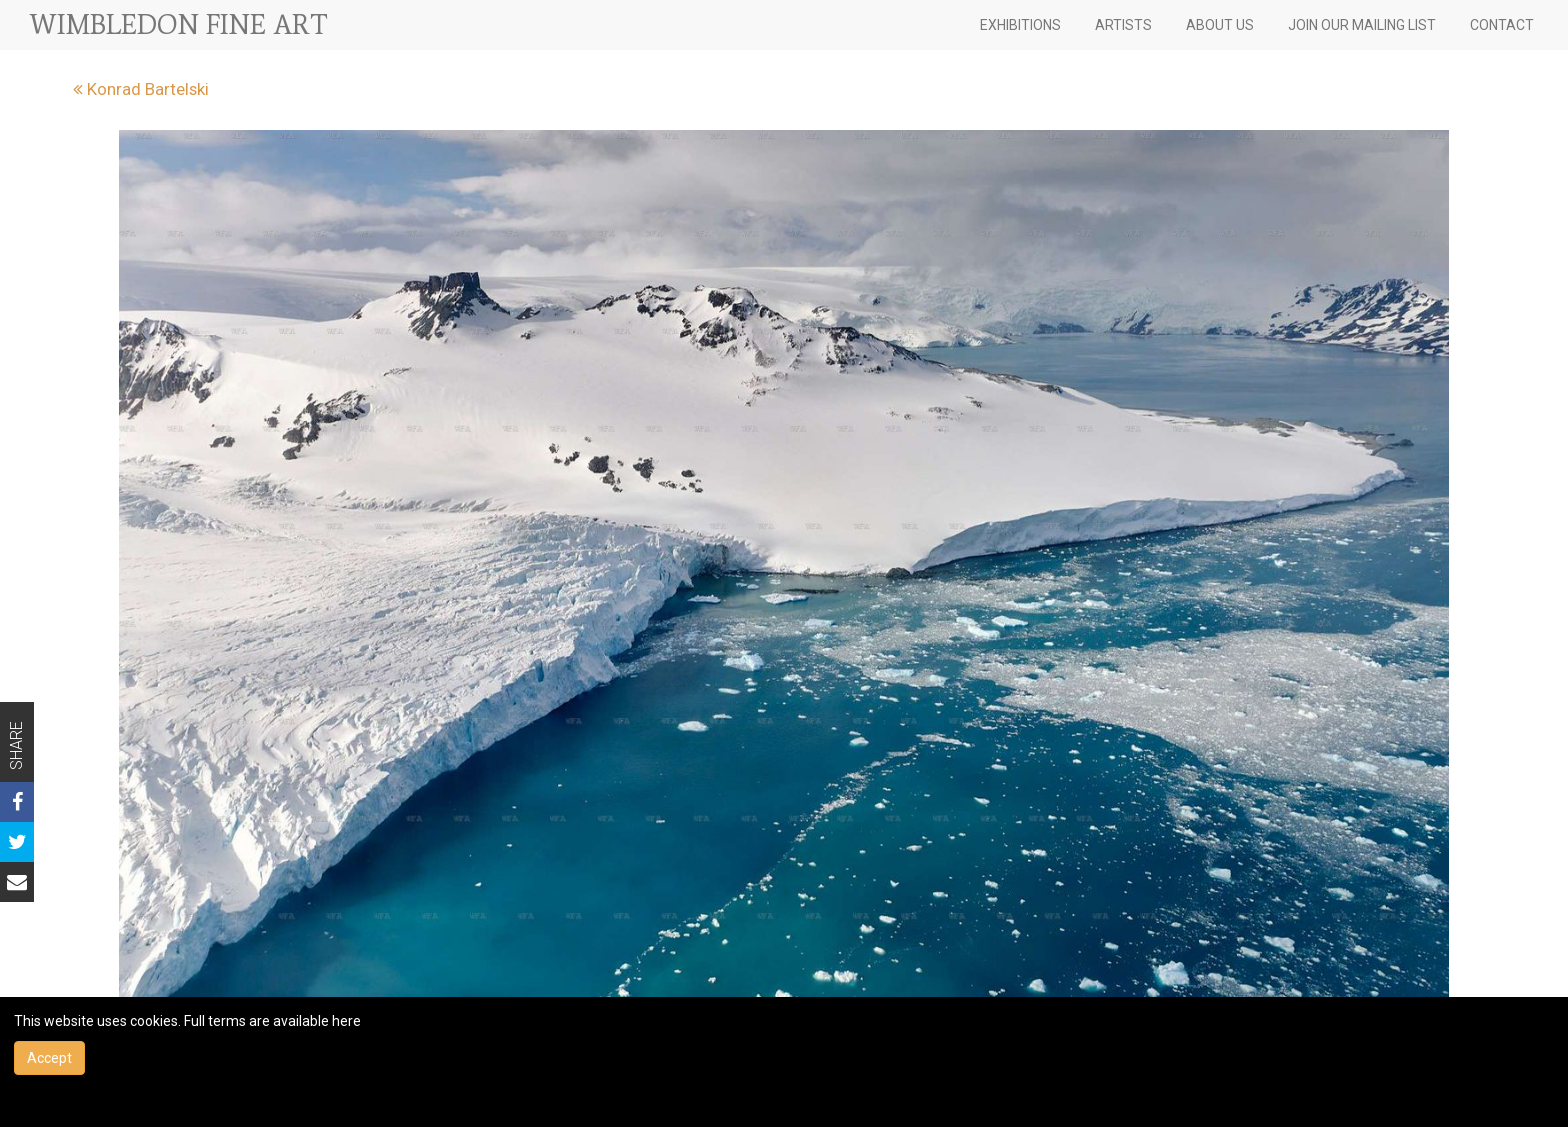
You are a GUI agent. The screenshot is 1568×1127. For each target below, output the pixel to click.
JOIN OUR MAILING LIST (1362, 25)
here (346, 1021)
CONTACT (1502, 25)
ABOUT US (1220, 25)
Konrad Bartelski (141, 89)
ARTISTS (1123, 25)
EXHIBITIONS (1020, 25)
